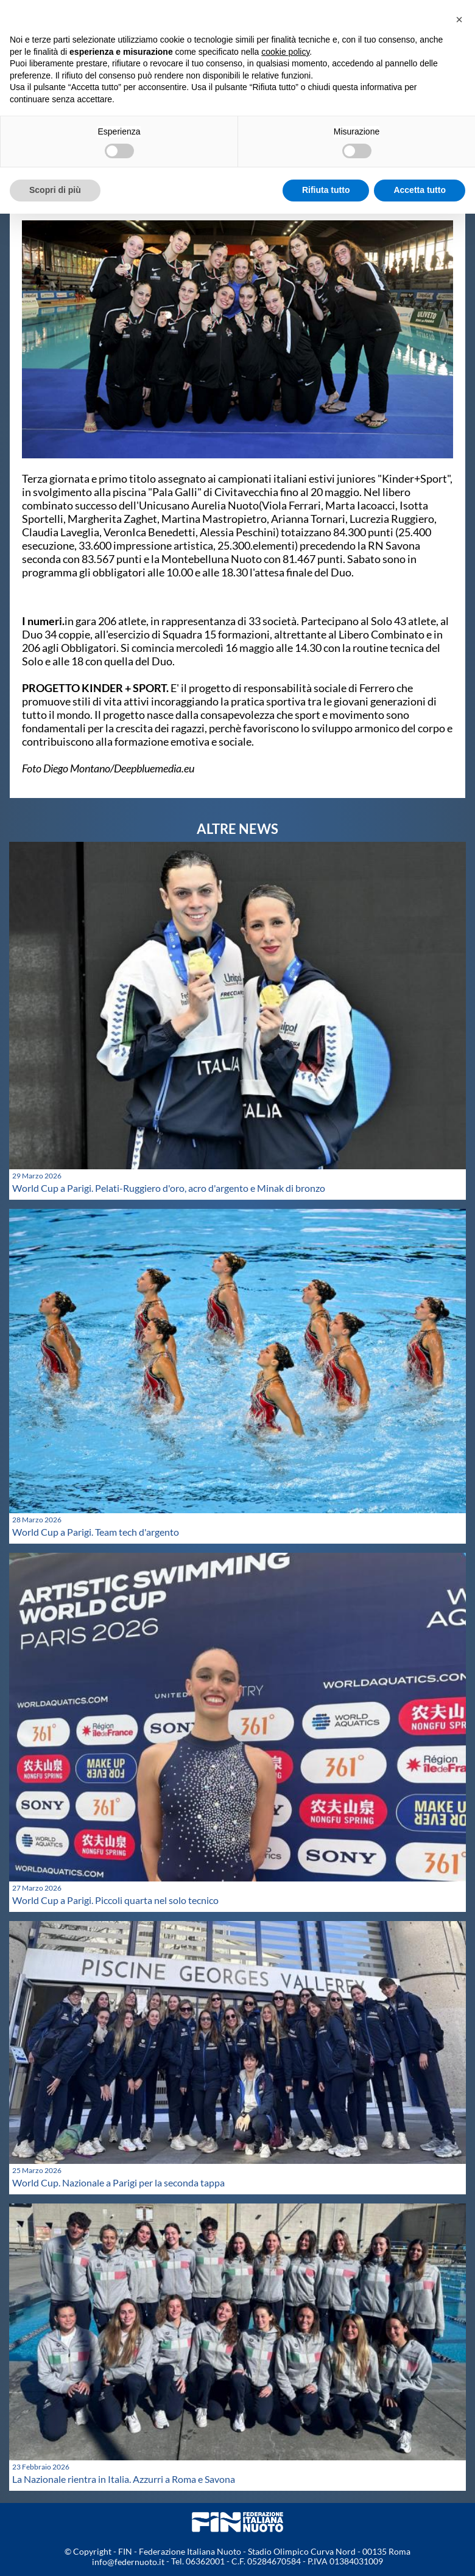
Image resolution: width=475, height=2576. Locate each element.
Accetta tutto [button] (419, 190)
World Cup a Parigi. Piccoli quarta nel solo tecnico (115, 1900)
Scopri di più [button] (55, 190)
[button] (459, 19)
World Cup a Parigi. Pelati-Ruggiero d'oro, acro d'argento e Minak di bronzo (168, 1188)
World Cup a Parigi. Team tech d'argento (95, 1532)
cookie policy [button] (285, 52)
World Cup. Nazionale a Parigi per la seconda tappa (118, 2182)
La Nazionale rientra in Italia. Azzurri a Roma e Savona (123, 2479)
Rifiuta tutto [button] (326, 190)
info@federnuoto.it (128, 2562)
